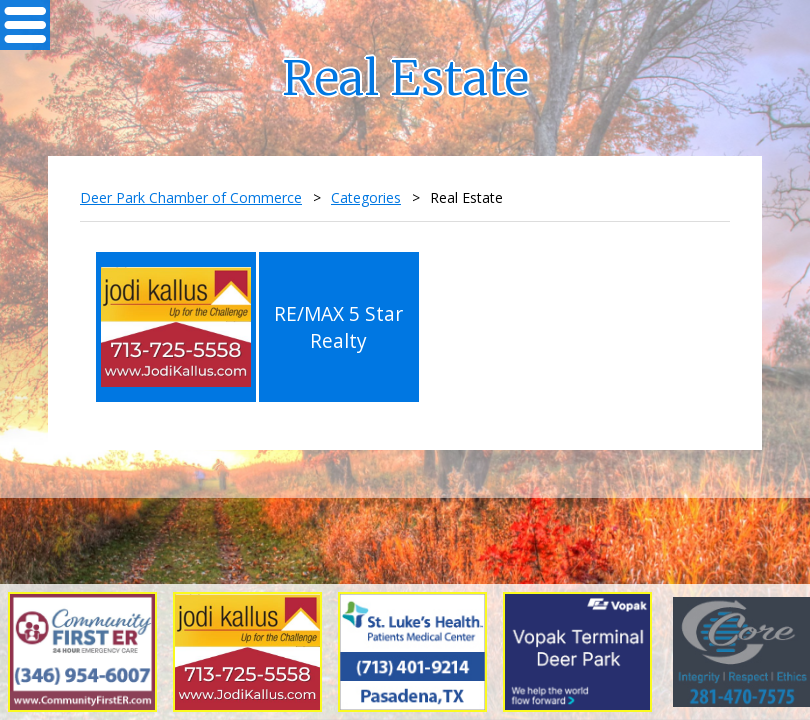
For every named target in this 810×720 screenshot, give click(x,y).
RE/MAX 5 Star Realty (338, 327)
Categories (366, 197)
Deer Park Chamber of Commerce (191, 197)
